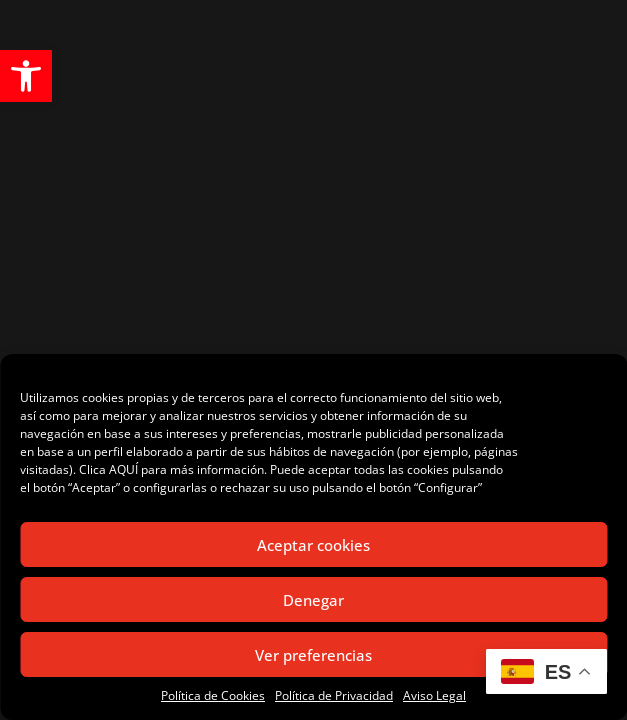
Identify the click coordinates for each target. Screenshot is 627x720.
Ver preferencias (313, 655)
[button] (26, 76)
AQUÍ (123, 469)
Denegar (313, 600)
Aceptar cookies (313, 545)
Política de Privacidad (334, 695)
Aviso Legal (434, 695)
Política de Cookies (213, 695)
